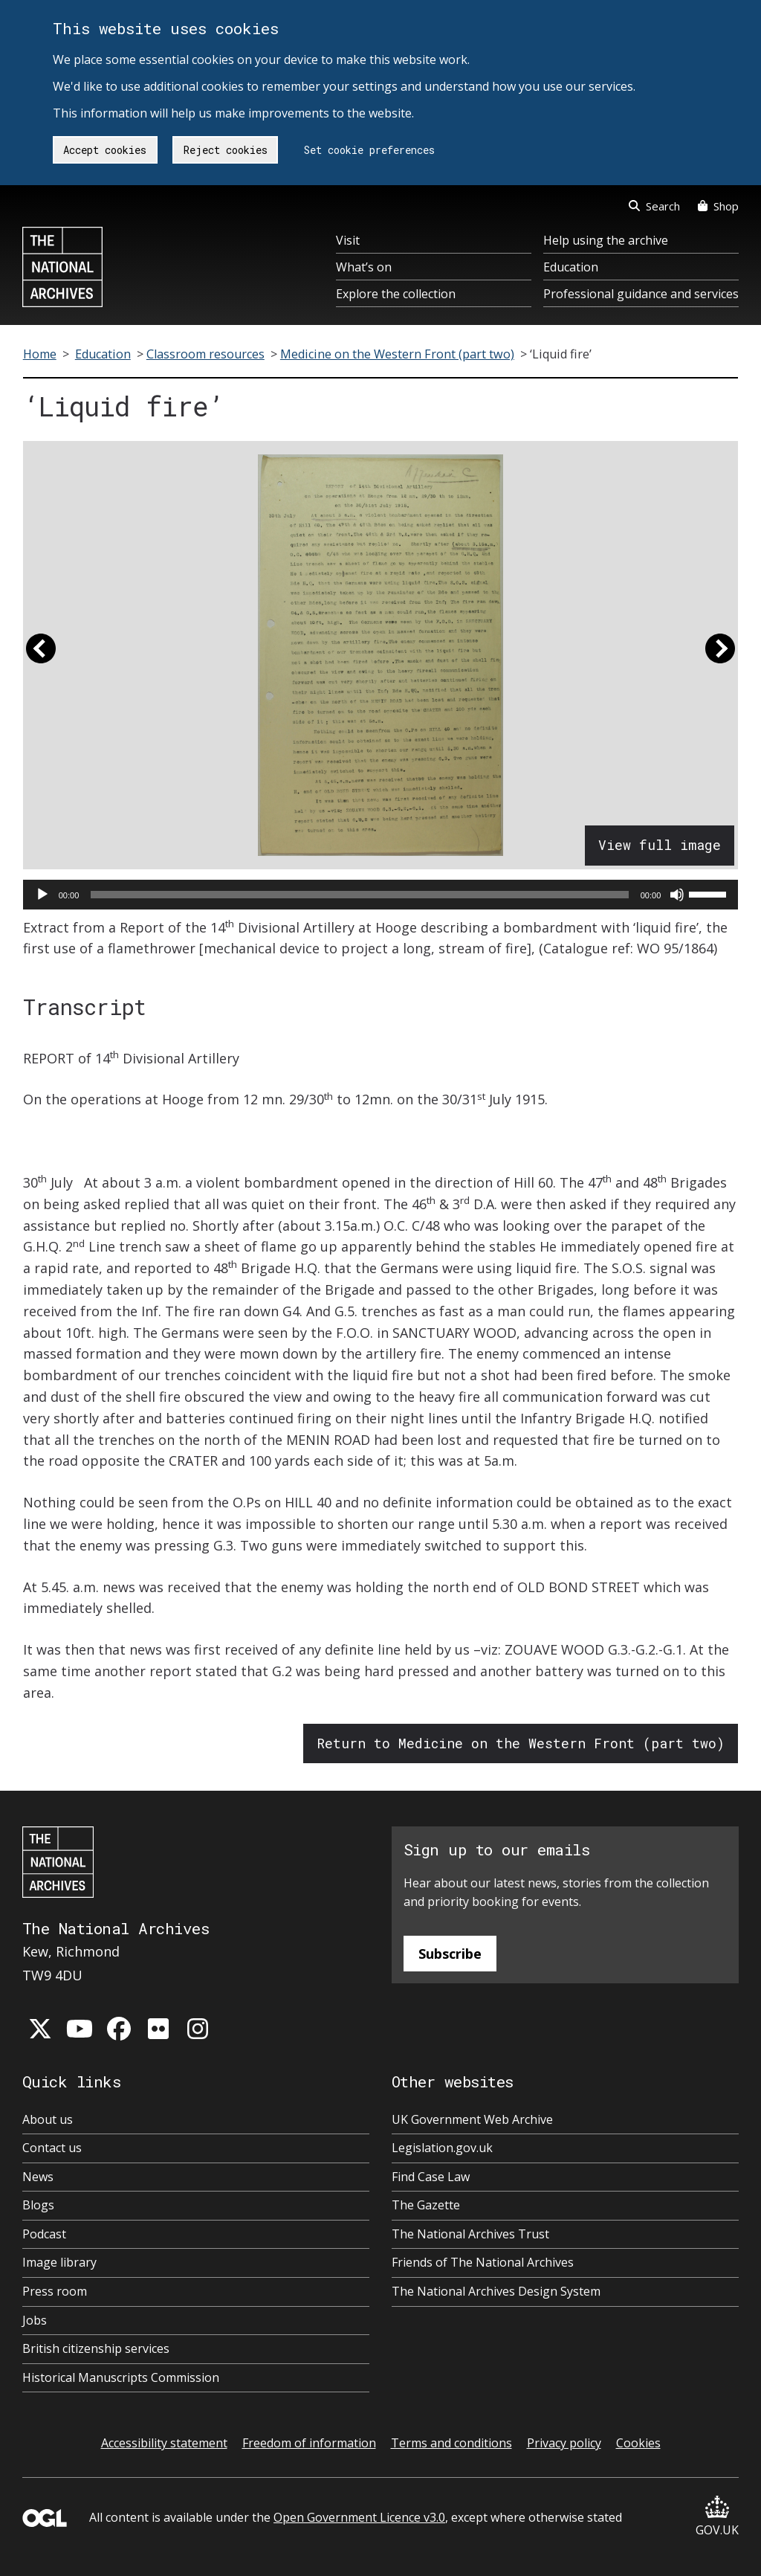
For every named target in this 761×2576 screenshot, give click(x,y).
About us (47, 2119)
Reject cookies (226, 150)
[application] (381, 894)
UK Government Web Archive (472, 2119)
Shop (718, 206)
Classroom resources (205, 354)
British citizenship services (95, 2348)
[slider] (359, 894)
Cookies (638, 2443)
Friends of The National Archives (483, 2262)
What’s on (364, 267)
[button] (41, 655)
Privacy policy (564, 2443)
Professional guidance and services (641, 294)
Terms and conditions (451, 2443)
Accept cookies (104, 150)
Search (654, 206)
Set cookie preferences (369, 150)
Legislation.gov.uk (442, 2147)
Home (39, 354)
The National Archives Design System (496, 2291)
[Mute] (677, 894)
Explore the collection (396, 294)
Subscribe (450, 1953)
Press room (54, 2291)
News (38, 2176)
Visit (348, 240)
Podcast (44, 2234)
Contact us (52, 2147)
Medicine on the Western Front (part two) (397, 354)
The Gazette (426, 2205)
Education (570, 267)
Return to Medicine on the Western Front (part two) (521, 1743)
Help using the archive (605, 240)
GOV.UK (717, 2517)
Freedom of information (309, 2443)
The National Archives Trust (470, 2234)
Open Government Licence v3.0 (359, 2517)
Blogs (38, 2205)
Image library (59, 2262)
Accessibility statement (164, 2443)
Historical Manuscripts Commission (120, 2377)
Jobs (34, 2320)
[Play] (42, 894)
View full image (659, 845)
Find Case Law (431, 2176)
